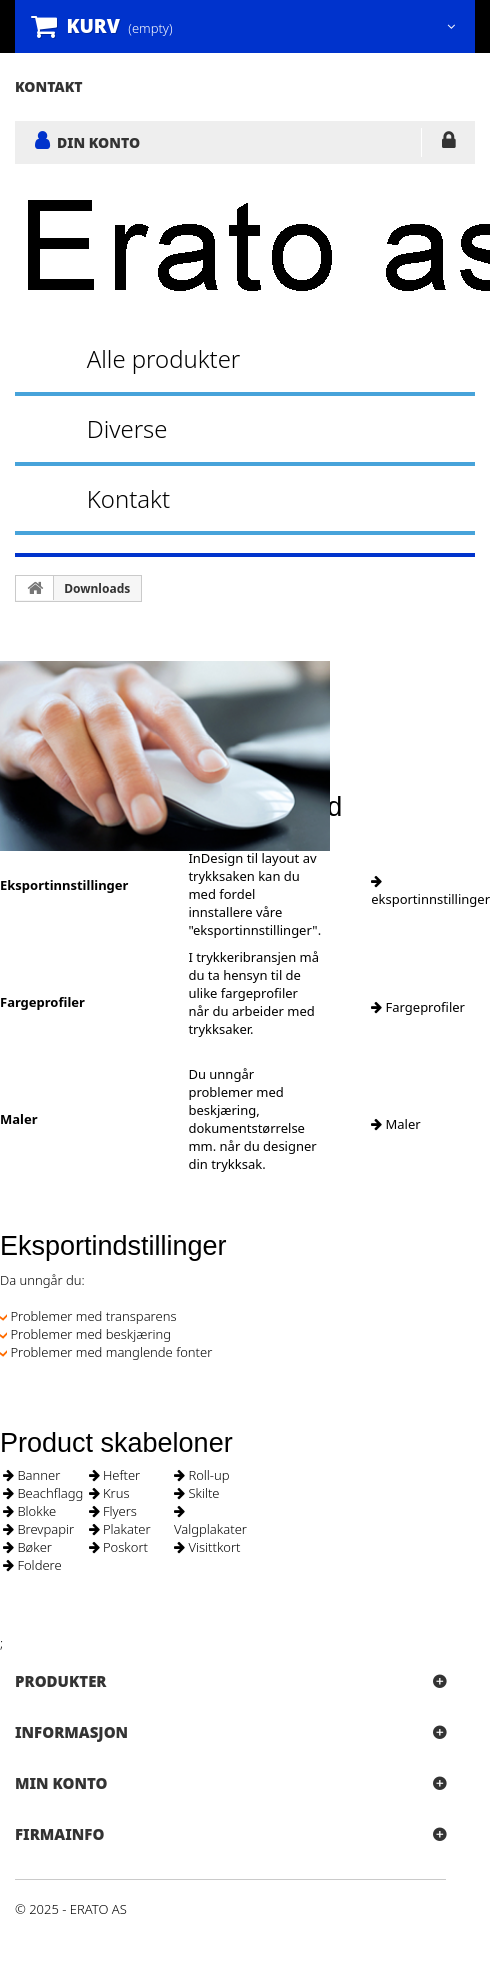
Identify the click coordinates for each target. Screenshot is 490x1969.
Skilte (197, 1493)
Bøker (27, 1547)
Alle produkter (164, 358)
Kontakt (128, 498)
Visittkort (207, 1547)
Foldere (32, 1565)
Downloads (97, 588)
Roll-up (202, 1475)
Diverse (127, 428)
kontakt (49, 86)
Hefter (115, 1475)
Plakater (120, 1529)
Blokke (29, 1511)
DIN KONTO (98, 142)
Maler (396, 1124)
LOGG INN (448, 144)
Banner (31, 1475)
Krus (109, 1493)
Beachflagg (43, 1493)
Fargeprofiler (418, 1007)
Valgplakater (210, 1521)
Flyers (113, 1511)
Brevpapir (38, 1529)
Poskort (118, 1547)
